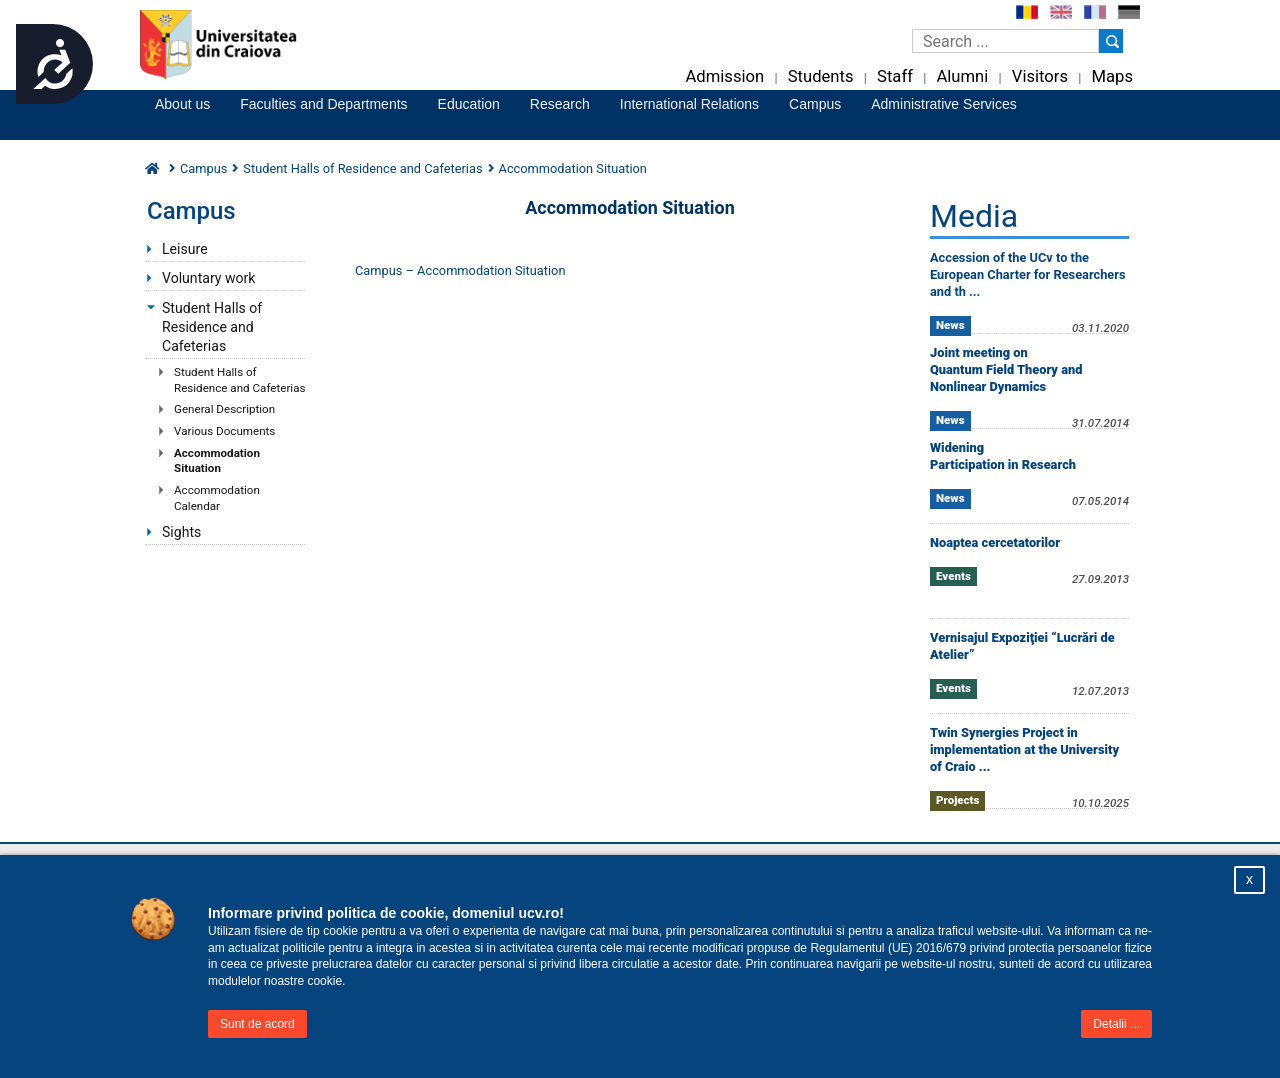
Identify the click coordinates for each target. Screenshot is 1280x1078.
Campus (815, 104)
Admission (724, 76)
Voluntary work (208, 278)
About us (182, 104)
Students (821, 76)
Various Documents (224, 431)
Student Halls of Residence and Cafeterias (212, 327)
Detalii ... (1116, 1024)
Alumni (962, 76)
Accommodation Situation (217, 461)
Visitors (1040, 76)
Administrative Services (944, 104)
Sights (181, 532)
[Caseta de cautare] (1005, 41)
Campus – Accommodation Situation (460, 270)
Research (560, 104)
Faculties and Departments (323, 104)
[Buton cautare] (1111, 41)
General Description (224, 409)
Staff (895, 76)
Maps (1112, 76)
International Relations (689, 104)
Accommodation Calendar (217, 498)
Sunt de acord (257, 1024)
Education (469, 104)
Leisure (185, 249)
